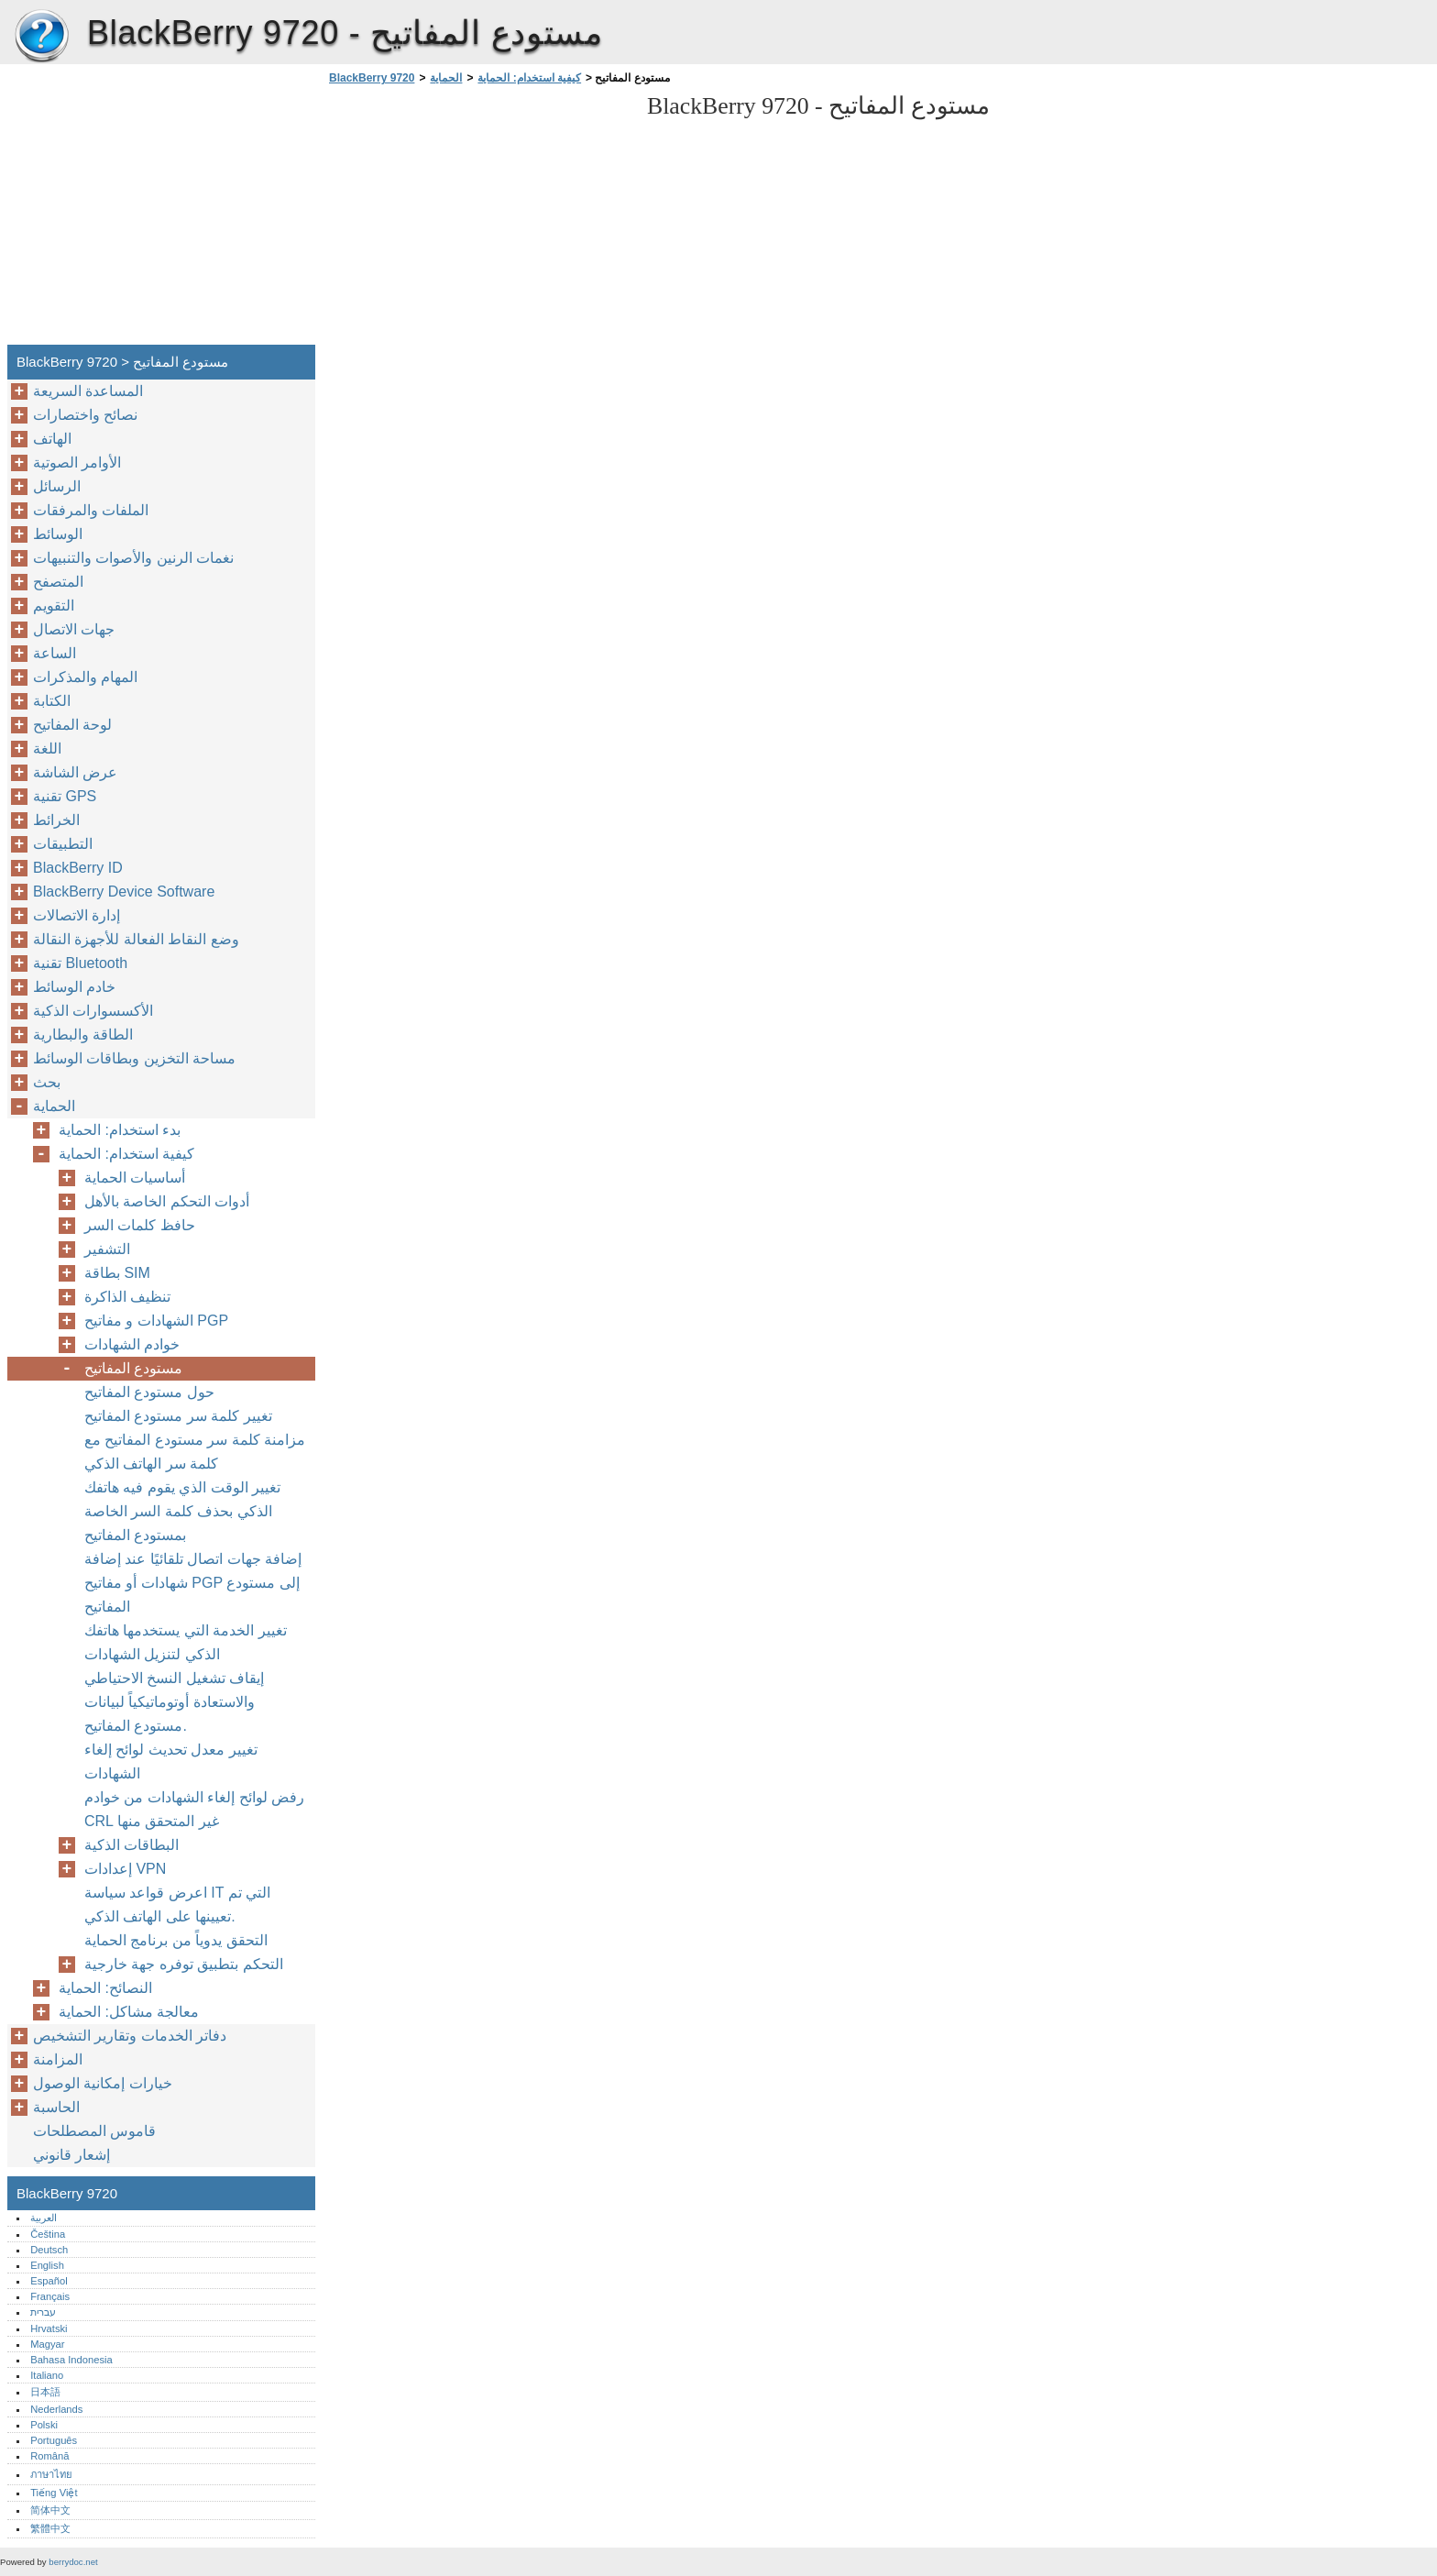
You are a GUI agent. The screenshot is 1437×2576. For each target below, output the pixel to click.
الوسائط (57, 534)
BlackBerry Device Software (123, 891)
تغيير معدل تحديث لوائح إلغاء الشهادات (171, 1761)
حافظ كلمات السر (139, 1225)
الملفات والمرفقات (90, 510)
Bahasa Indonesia (71, 2359)
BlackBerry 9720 (41, 36)
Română (49, 2455)
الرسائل (57, 486)
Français (50, 2296)
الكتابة (52, 701)
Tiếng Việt (53, 2492)
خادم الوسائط (74, 987)
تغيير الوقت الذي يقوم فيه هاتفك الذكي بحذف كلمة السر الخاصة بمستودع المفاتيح (182, 1511)
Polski (44, 2424)
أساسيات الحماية (134, 1177)
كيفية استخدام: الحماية (529, 78)
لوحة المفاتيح (72, 724)
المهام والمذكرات (85, 677)
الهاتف (52, 438)
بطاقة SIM (117, 1273)
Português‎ (53, 2440)
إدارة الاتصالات (76, 915)
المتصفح (58, 581)
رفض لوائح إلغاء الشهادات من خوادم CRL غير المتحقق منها (194, 1809)
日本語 (45, 2391)
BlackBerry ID (78, 867)
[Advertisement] (478, 220)
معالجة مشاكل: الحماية (129, 2012)
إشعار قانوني (71, 2155)
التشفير (107, 1249)
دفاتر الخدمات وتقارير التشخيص (129, 2035)
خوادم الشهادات (132, 1344)
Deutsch (49, 2249)
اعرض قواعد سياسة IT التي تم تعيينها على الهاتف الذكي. (177, 1904)
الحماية (446, 78)
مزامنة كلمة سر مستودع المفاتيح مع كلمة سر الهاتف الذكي (194, 1451)
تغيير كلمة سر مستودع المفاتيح (178, 1416)
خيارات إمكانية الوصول (102, 2083)
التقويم (53, 605)
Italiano (46, 2375)
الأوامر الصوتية (77, 462)
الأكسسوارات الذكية (93, 1010)
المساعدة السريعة (88, 391)
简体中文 (50, 2509)
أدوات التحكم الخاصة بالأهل (166, 1201)
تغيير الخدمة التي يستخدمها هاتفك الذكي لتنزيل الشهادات (185, 1642)
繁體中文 (50, 2528)
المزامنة (57, 2059)
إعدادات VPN (125, 1869)
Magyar (47, 2344)
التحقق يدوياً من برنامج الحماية (176, 1940)
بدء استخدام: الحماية (120, 1130)
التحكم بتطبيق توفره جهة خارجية (183, 1964)
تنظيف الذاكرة (127, 1297)
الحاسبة (56, 2107)
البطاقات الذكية (131, 1845)
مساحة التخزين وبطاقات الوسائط (134, 1058)
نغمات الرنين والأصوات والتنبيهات (133, 558)
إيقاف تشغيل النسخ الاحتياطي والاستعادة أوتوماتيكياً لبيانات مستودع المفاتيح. (174, 1702)
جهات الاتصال (74, 629)
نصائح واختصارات (85, 415)
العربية (43, 2217)
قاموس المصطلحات (94, 2131)
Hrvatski (48, 2328)
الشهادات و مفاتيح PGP (156, 1320)
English (47, 2265)
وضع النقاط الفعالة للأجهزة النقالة (136, 939)
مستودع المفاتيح (133, 1368)
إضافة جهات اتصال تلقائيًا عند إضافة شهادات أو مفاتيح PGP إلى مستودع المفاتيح (193, 1582)
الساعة (54, 653)
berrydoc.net (73, 2562)
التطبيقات (63, 844)
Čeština (47, 2234)
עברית (43, 2311)
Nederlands (56, 2409)
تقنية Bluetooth (80, 963)
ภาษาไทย (51, 2474)
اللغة (47, 748)
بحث (46, 1082)
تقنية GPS (64, 796)
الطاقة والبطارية (83, 1034)
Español (48, 2280)
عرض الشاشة (75, 772)
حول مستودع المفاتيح (149, 1392)
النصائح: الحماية (105, 1988)
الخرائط (56, 820)
